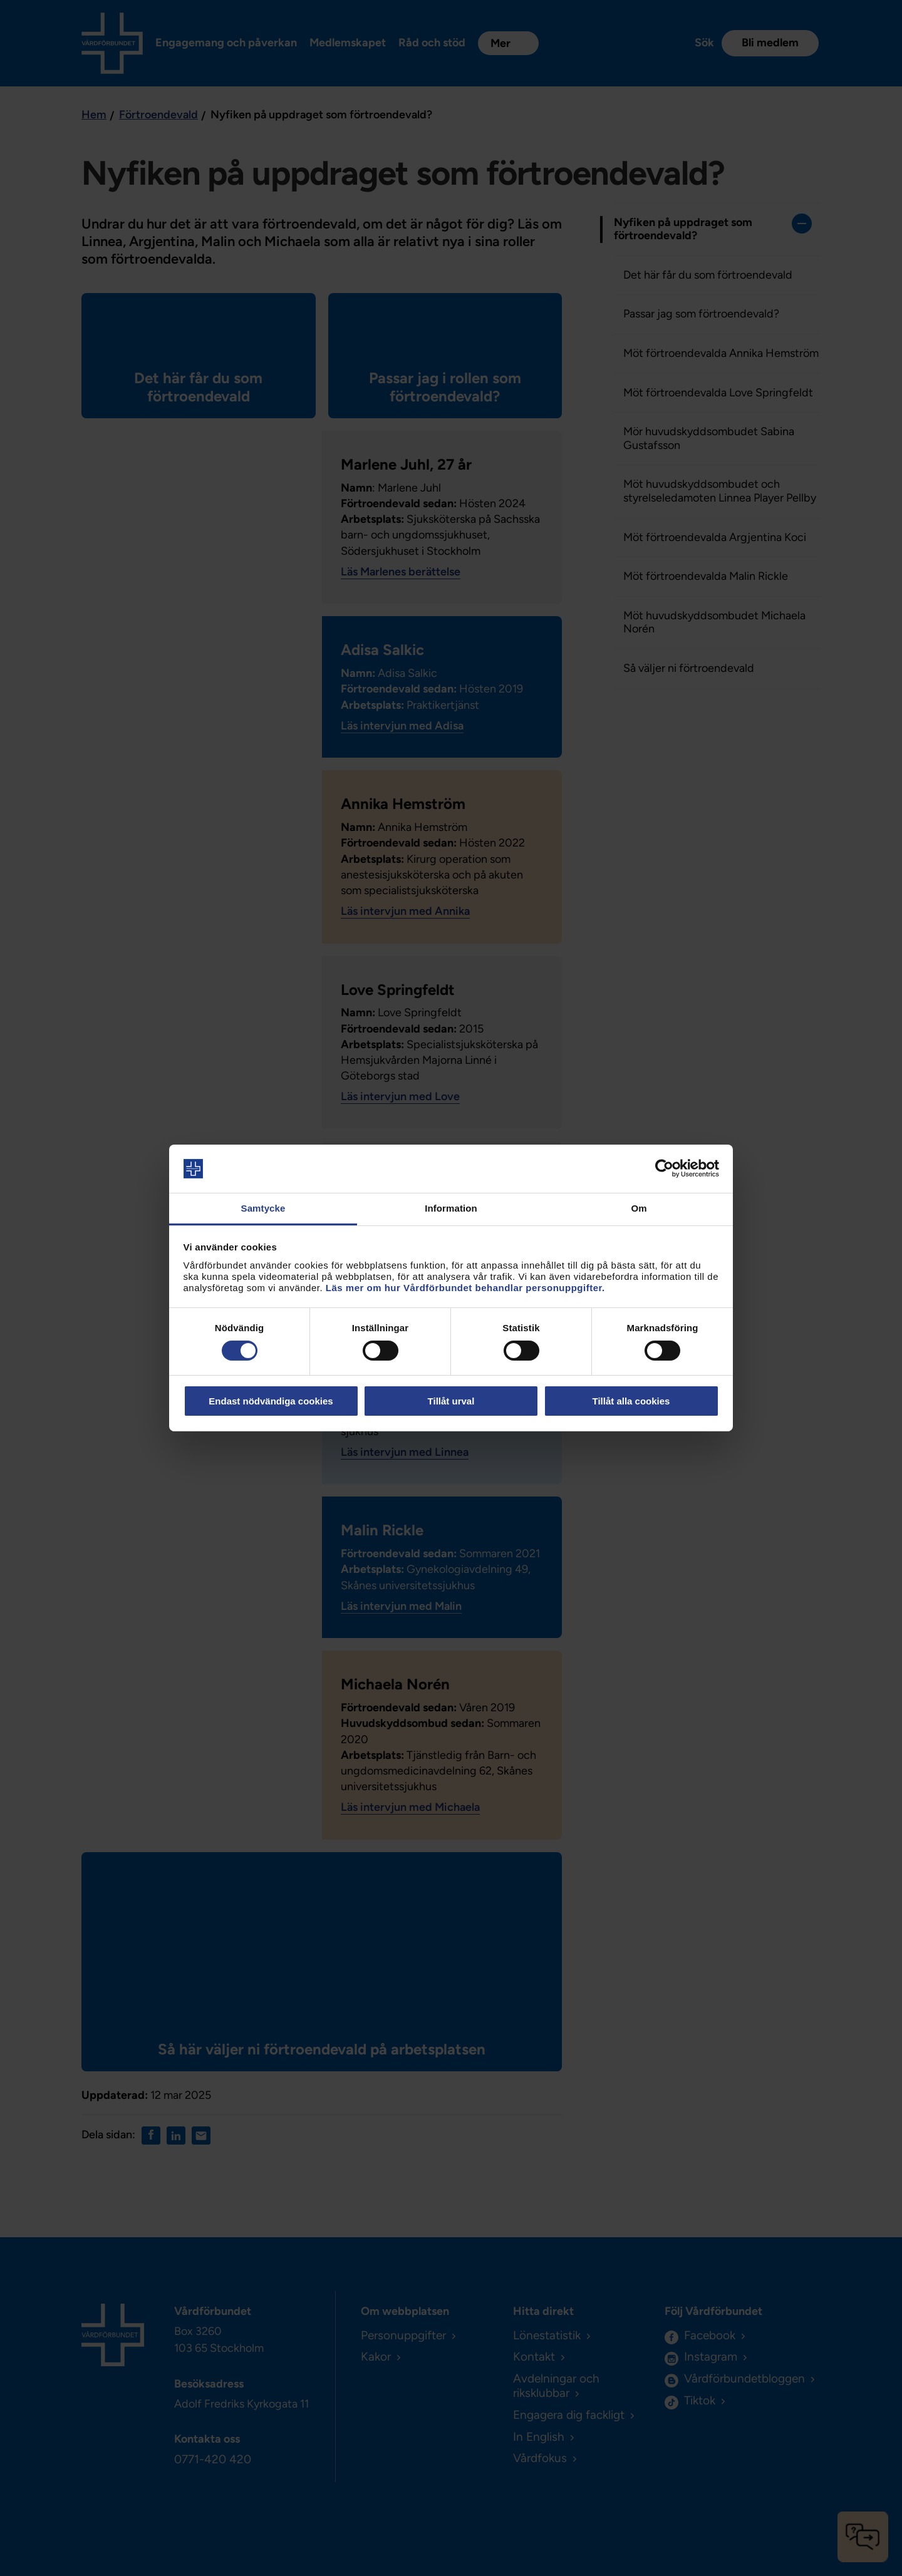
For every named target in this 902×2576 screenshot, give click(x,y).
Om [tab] (638, 1208)
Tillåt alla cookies (631, 1401)
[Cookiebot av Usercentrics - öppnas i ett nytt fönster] (664, 1168)
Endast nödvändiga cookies (271, 1401)
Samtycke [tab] (263, 1208)
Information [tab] (451, 1208)
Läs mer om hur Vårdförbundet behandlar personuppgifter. (465, 1287)
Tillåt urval (451, 1401)
